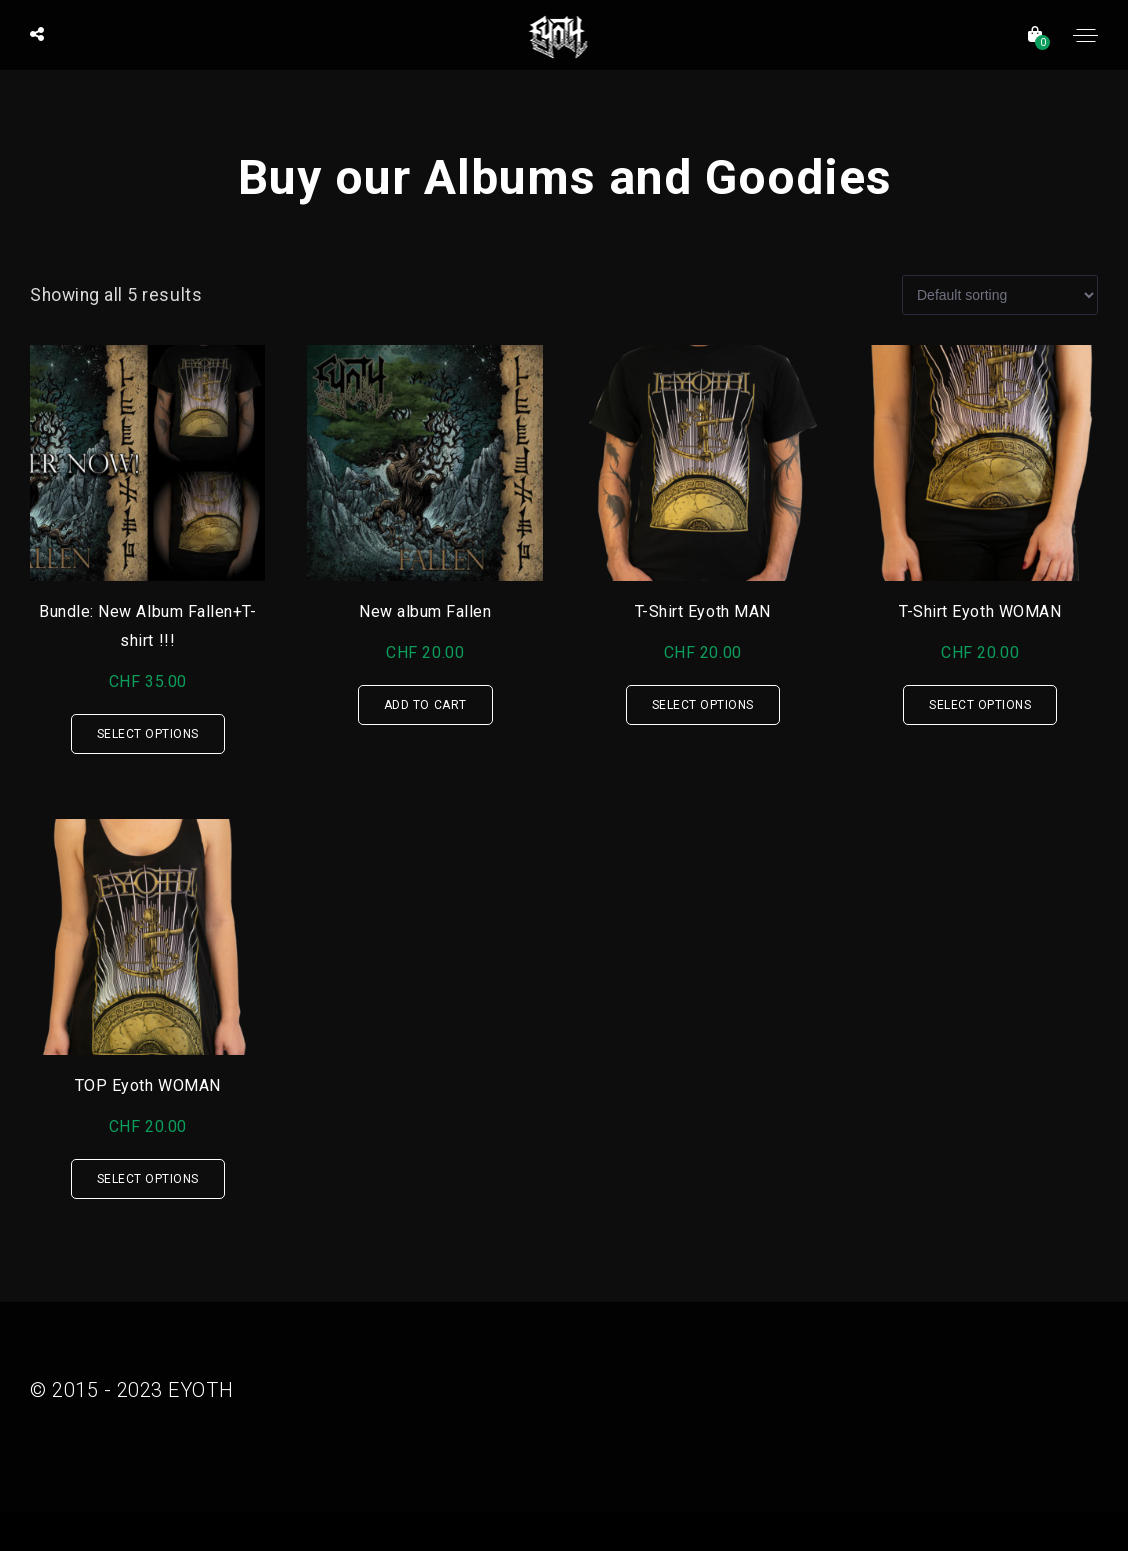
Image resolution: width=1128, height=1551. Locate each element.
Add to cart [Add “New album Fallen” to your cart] (425, 705)
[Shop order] (1000, 295)
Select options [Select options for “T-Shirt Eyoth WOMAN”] (980, 705)
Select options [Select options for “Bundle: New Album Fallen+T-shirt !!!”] (148, 734)
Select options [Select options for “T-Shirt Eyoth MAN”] (703, 705)
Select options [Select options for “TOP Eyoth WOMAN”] (148, 1179)
